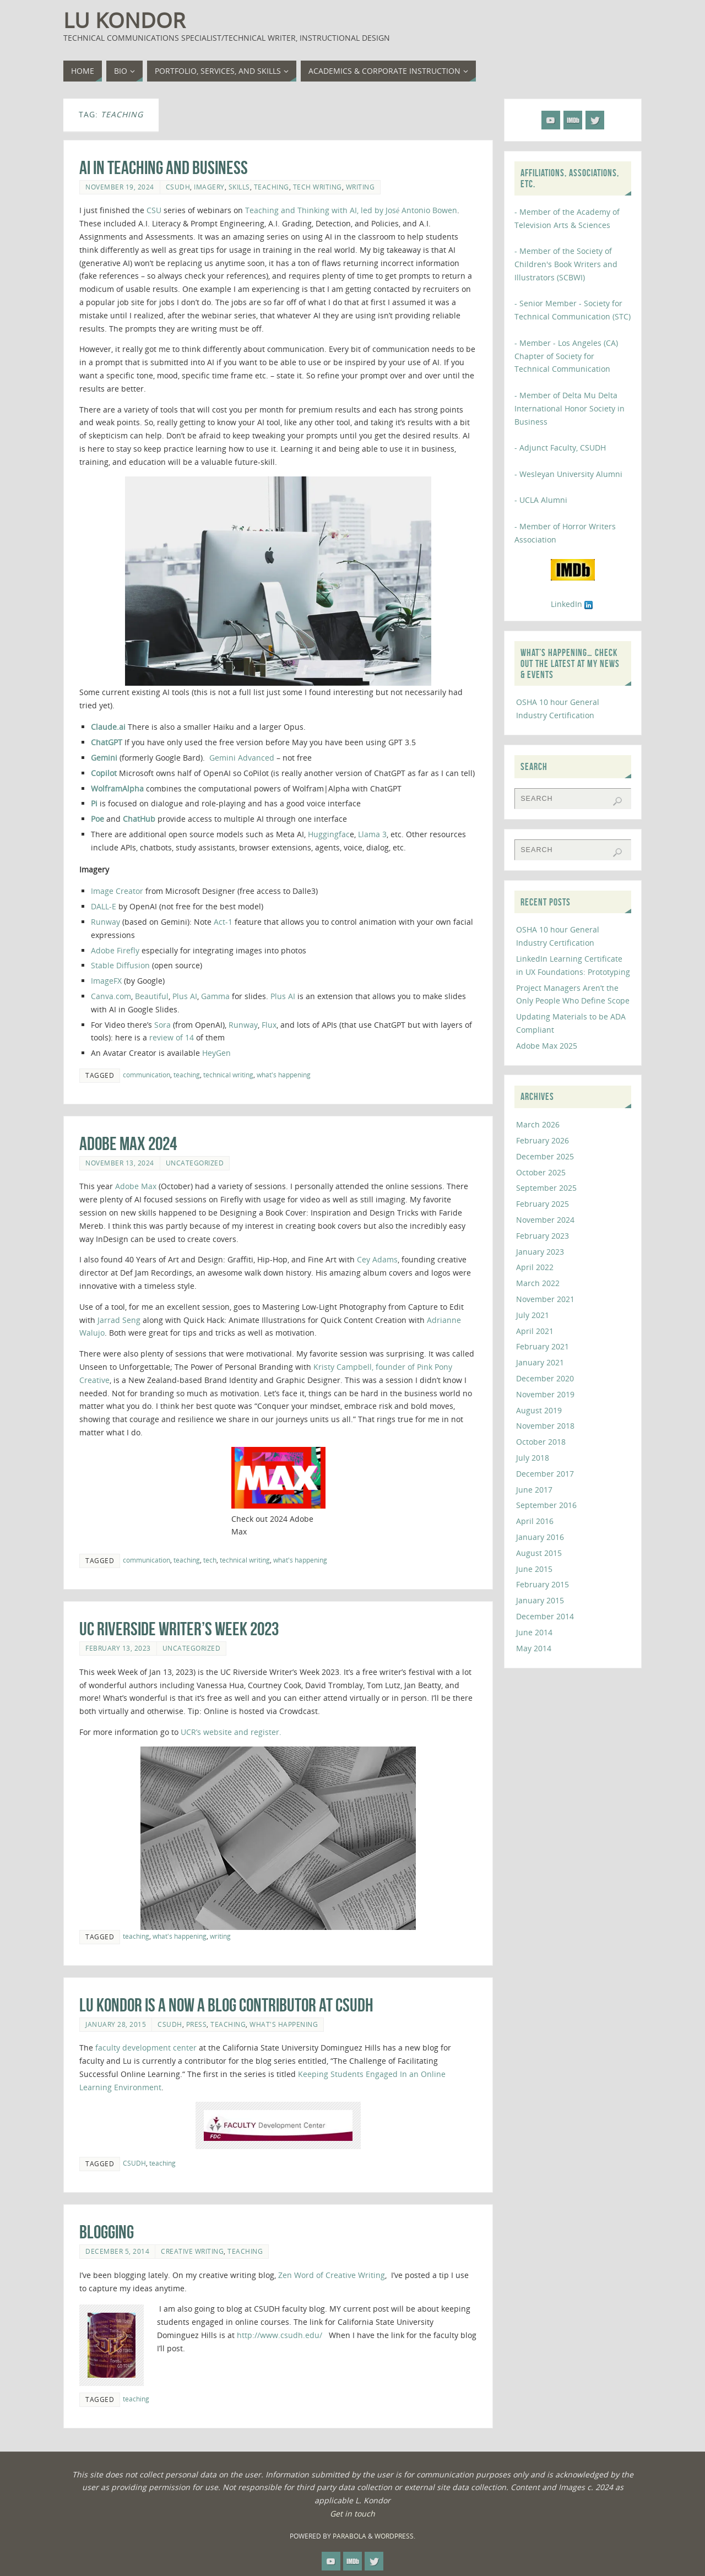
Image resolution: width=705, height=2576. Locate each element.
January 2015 (540, 1600)
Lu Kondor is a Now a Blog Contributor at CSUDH (226, 2005)
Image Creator (117, 891)
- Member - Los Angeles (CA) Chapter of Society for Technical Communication (566, 356)
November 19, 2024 (119, 186)
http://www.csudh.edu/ (283, 2335)
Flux (269, 1024)
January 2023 (540, 1251)
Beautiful (152, 996)
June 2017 (534, 1489)
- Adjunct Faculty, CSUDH (560, 447)
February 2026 (542, 1140)
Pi (94, 803)
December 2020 (545, 1378)
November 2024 (545, 1219)
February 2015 (542, 1584)
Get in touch (352, 2513)
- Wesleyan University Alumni (568, 474)
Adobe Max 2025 (546, 1045)
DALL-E (103, 906)
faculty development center (146, 2047)
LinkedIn (573, 604)
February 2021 (542, 1346)
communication (146, 1074)
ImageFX (106, 980)
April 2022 (535, 1267)
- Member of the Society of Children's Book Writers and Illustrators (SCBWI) (565, 264)
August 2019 (539, 1410)
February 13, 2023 (118, 1648)
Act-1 (223, 921)
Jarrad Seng (118, 1320)
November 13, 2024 (119, 1162)
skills (239, 186)
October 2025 (541, 1172)
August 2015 (539, 1553)
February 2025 (542, 1203)
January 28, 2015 (115, 2024)
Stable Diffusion (121, 965)
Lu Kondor (124, 20)
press (196, 2024)
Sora (162, 1024)
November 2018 (545, 1425)
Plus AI (184, 996)
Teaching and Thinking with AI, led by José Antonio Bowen (351, 210)
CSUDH (178, 186)
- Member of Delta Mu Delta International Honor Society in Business (569, 408)
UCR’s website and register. (231, 1732)
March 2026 (538, 1124)
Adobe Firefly (115, 950)
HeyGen (216, 1053)
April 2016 (535, 1521)
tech (209, 1559)
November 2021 (545, 1299)
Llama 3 (372, 834)
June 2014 (534, 1632)
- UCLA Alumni (540, 500)
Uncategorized (195, 1162)
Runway (105, 921)
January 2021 (540, 1362)
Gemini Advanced (242, 757)
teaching (271, 186)
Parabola (349, 2536)
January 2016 (540, 1537)
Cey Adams (377, 1259)
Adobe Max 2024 (128, 1144)
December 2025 (545, 1156)
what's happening (284, 1074)
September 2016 (546, 1505)
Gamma (215, 996)
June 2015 (534, 1569)
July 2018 (532, 1457)
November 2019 (545, 1394)
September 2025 (546, 1188)
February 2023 (542, 1235)
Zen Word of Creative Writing (331, 2275)
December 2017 (545, 1473)
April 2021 (535, 1331)
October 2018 (541, 1441)
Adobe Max (137, 1186)
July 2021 (532, 1315)
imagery (209, 186)
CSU (154, 210)
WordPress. (395, 2536)
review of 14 (172, 1037)
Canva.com (111, 996)
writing (360, 186)
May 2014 (533, 1648)
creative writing (192, 2251)
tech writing (317, 186)
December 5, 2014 (117, 2251)
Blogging (106, 2232)
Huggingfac (329, 834)
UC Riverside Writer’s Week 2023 (179, 1629)
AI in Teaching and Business (163, 168)
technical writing (228, 1074)
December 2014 (545, 1616)
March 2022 (538, 1283)
